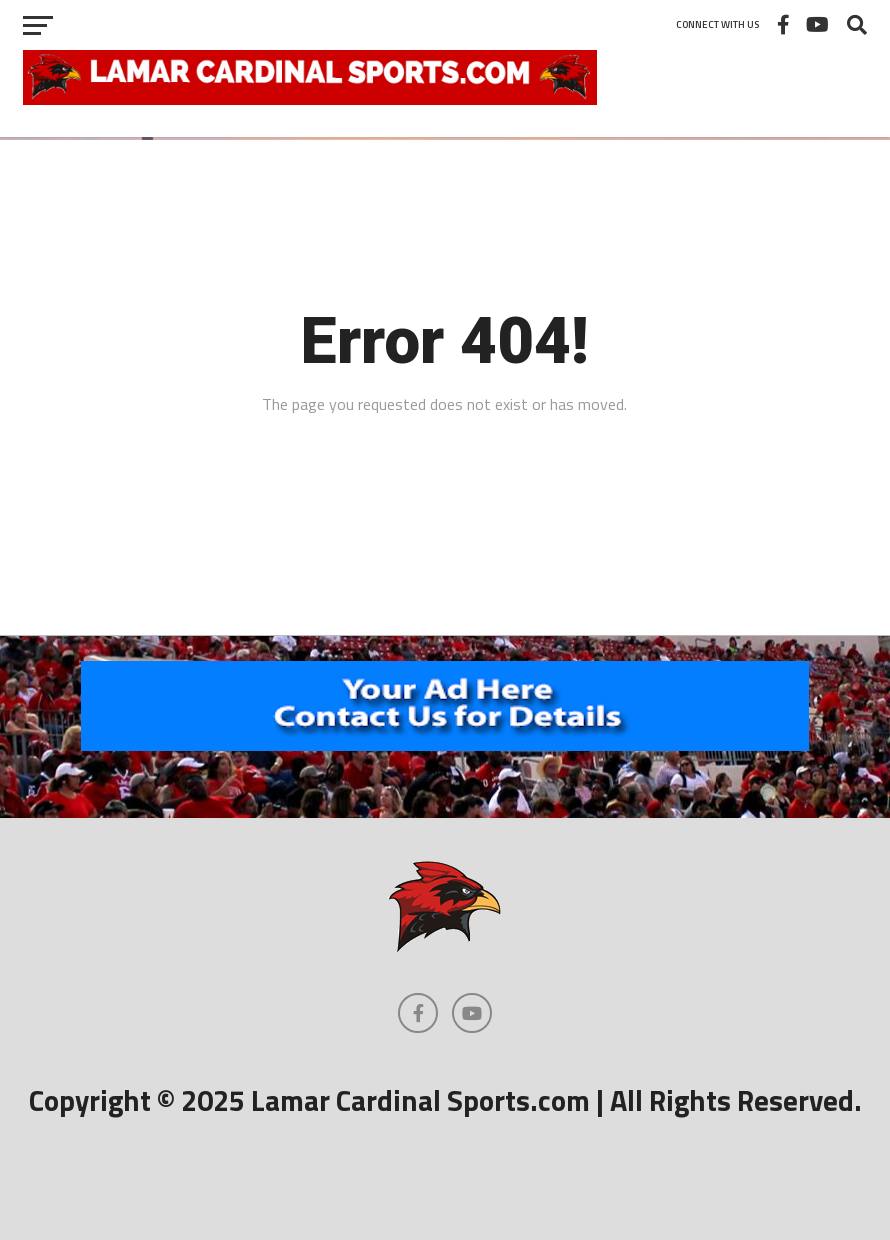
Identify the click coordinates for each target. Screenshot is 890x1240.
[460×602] (445, 745)
